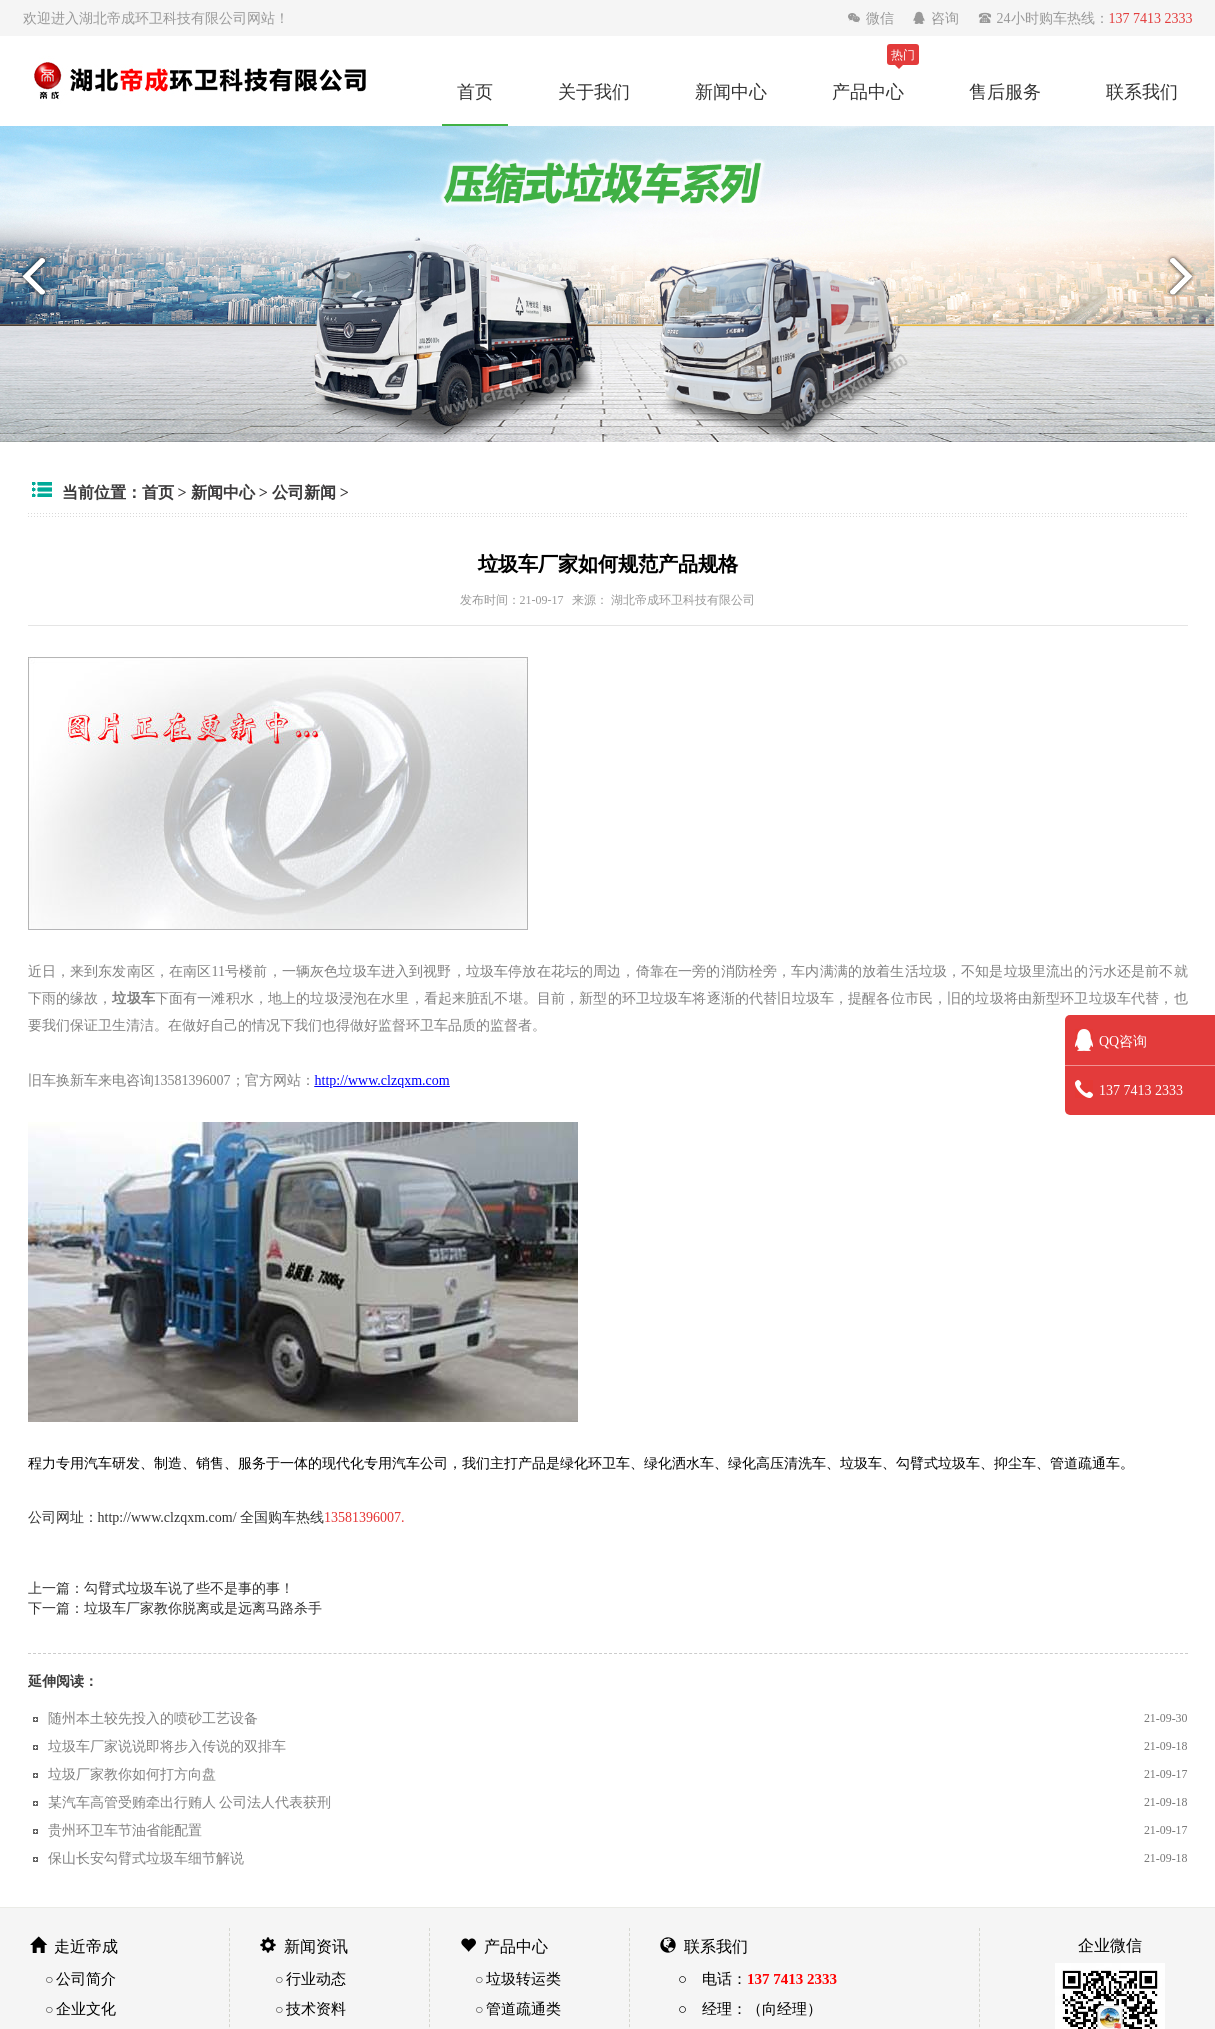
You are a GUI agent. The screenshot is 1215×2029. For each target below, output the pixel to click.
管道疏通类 (523, 2008)
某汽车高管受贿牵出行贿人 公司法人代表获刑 (190, 1802)
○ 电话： (757, 1978)
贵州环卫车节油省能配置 (125, 1830)
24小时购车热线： (1085, 18)
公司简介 (86, 1978)
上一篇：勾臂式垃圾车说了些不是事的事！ (161, 1588)
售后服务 (1005, 91)
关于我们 (594, 91)
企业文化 (86, 2008)
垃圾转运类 (523, 1978)
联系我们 (1142, 91)
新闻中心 (731, 91)
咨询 (937, 18)
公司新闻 (304, 492)
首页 (475, 91)
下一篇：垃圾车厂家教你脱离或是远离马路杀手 (175, 1608)
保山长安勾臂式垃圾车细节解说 (146, 1858)
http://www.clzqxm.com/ (167, 1517)
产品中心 (868, 91)
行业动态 (316, 1978)
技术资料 (316, 2008)
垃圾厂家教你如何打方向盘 (132, 1774)
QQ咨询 (1111, 1041)
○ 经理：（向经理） (750, 2008)
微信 (872, 18)
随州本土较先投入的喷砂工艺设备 (153, 1718)
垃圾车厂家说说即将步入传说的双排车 (167, 1746)
